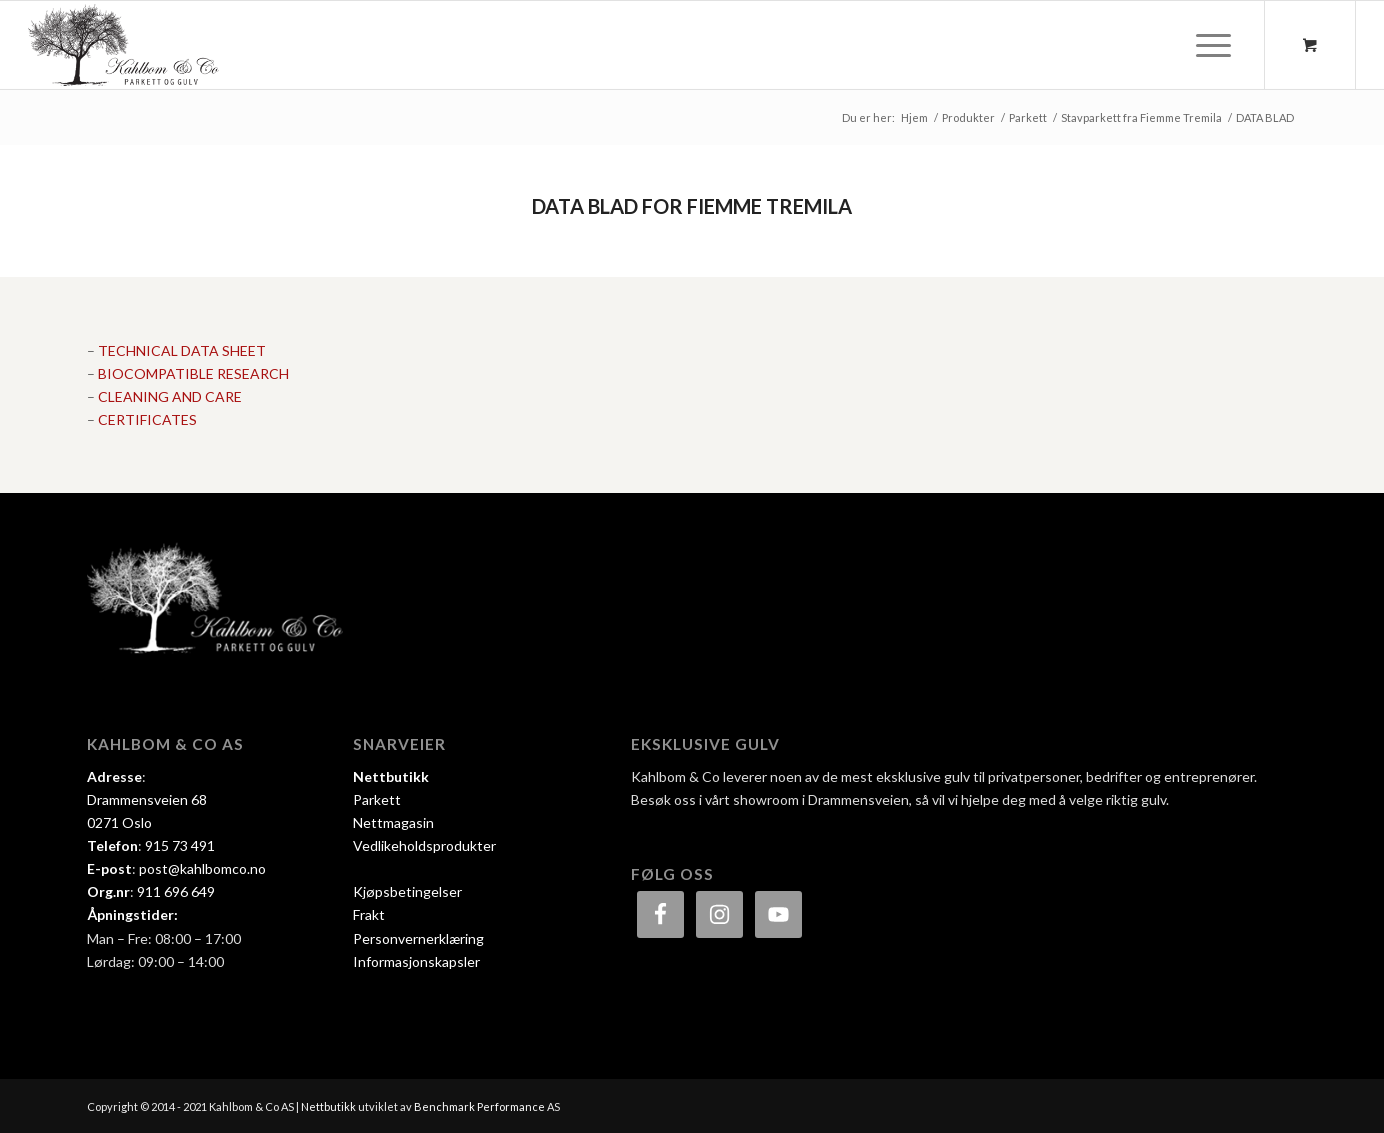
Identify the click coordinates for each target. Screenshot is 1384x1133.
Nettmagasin (393, 822)
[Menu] (1207, 45)
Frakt (369, 914)
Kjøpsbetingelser (407, 891)
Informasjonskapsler (416, 961)
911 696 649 (176, 891)
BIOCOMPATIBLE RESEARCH (193, 373)
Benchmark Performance (479, 1106)
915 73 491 (180, 845)
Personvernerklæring (418, 938)
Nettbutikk (391, 776)
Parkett (377, 799)
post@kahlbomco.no (202, 868)
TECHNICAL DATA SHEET (182, 350)
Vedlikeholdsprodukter (424, 845)
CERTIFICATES (147, 419)
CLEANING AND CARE (170, 396)
